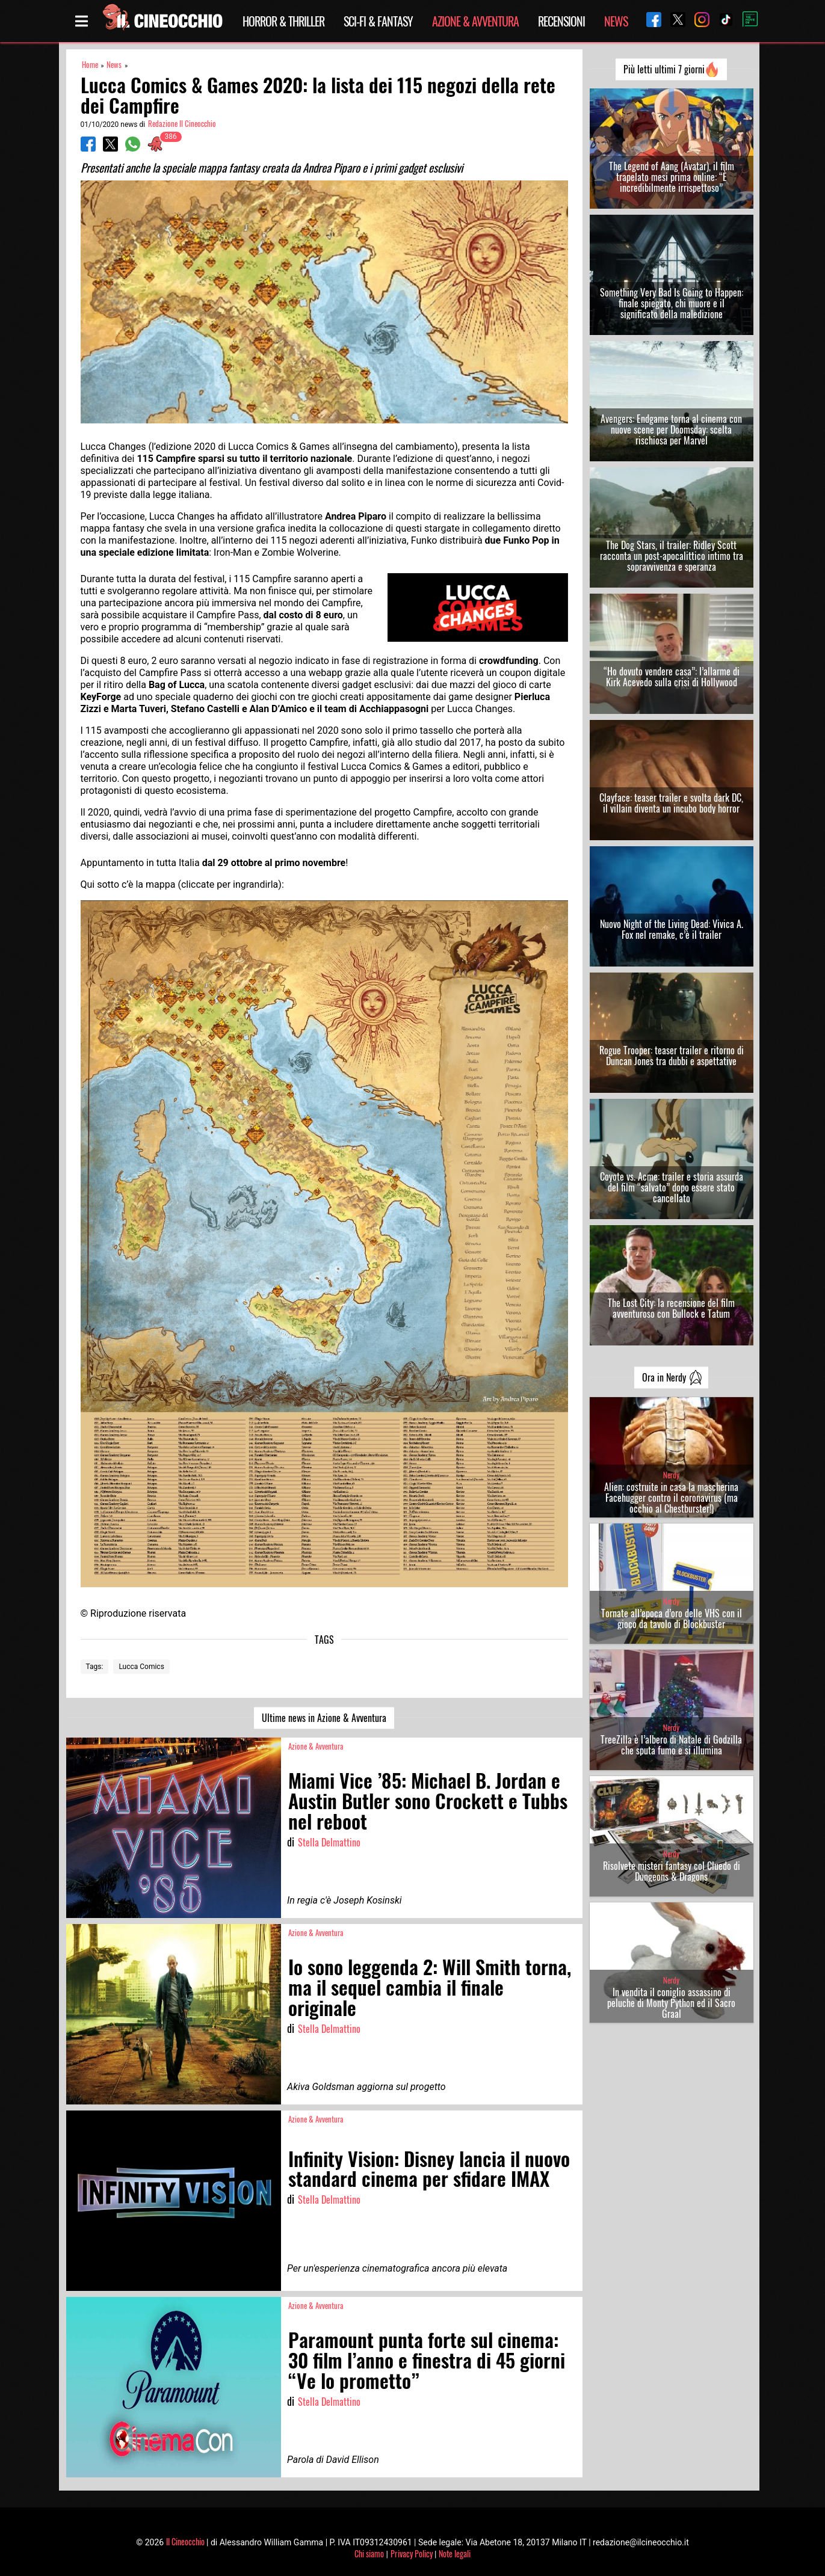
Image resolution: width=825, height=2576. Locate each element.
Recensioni (561, 21)
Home (90, 64)
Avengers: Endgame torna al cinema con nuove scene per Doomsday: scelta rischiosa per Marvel (671, 429)
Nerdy (671, 1475)
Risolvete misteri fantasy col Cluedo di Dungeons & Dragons (671, 1871)
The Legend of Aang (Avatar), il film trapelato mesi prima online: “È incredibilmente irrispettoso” (671, 177)
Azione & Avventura (475, 21)
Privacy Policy (412, 2553)
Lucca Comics (141, 1666)
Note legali (455, 2553)
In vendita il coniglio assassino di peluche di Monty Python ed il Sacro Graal (671, 2003)
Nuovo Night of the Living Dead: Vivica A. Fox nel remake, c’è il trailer (671, 929)
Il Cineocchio (185, 2541)
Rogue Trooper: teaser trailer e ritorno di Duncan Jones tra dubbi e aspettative (671, 1055)
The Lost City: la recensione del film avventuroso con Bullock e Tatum (671, 1308)
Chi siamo (369, 2553)
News (616, 21)
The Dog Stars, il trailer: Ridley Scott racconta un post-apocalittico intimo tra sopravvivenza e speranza (671, 556)
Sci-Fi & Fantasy (378, 21)
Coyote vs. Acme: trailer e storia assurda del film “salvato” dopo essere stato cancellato (671, 1187)
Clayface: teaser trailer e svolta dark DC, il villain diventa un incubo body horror (671, 803)
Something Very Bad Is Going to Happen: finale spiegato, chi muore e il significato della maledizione (671, 303)
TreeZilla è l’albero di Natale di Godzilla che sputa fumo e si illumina (671, 1744)
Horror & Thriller (283, 21)
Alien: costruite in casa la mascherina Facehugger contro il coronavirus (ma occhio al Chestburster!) (671, 1498)
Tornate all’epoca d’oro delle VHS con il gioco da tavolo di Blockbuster (671, 1618)
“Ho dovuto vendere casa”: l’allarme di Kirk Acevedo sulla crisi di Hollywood (672, 676)
